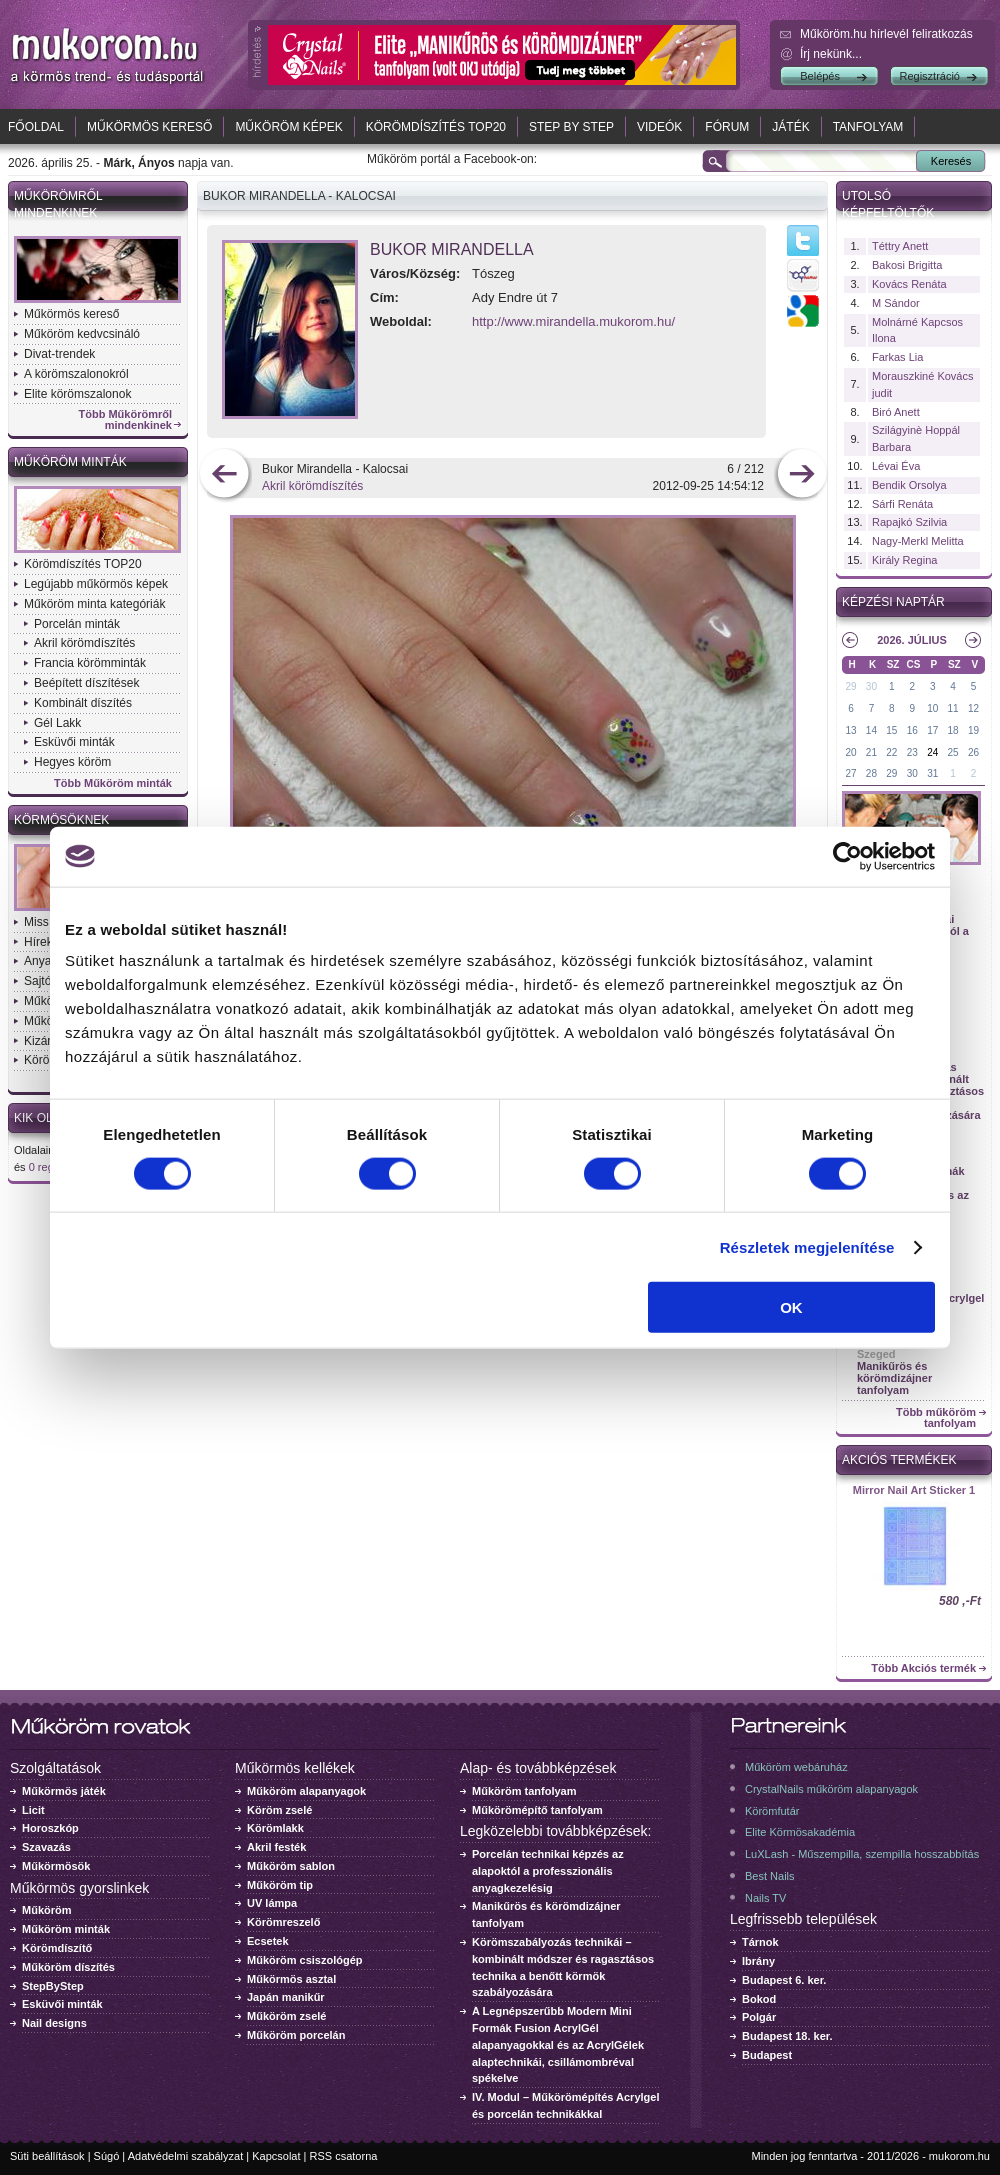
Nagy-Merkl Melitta (918, 541)
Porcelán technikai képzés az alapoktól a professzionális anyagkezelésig (548, 1871)
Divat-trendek (59, 354)
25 (953, 752)
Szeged (876, 1354)
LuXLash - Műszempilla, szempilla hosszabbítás (862, 1854)
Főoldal (36, 127)
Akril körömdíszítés (84, 643)
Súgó (107, 2156)
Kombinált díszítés (83, 703)
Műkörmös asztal (291, 1979)
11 (953, 708)
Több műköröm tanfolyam (936, 1418)
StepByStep (53, 1986)
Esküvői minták (74, 742)
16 (912, 730)
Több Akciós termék (923, 1668)
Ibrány (758, 1961)
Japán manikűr (286, 1997)
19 (973, 730)
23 (912, 752)
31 (932, 773)
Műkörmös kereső (149, 127)
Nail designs (54, 2023)
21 (871, 752)
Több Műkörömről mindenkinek (126, 420)
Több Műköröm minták (113, 783)
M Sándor (896, 303)
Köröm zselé (279, 1810)
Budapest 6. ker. (784, 1980)
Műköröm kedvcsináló (82, 334)
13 (850, 730)
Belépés (820, 76)
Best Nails (770, 1876)
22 (891, 752)
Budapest (767, 2055)
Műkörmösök (56, 1866)
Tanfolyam (868, 127)
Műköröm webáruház (796, 1767)
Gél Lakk (57, 723)
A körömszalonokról (76, 374)
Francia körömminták (90, 663)
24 (932, 752)
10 (932, 708)
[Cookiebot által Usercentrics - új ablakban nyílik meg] (847, 856)
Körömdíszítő (57, 1948)
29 (850, 686)
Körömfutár (772, 1811)
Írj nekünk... (831, 54)
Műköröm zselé (286, 2016)
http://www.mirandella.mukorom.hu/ (573, 321)
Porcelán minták (77, 624)
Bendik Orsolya (909, 485)
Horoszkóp (50, 1828)
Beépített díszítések (86, 683)
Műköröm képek (288, 127)
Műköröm (47, 1910)
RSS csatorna (344, 2156)
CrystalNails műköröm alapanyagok (831, 1789)
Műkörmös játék (64, 1791)
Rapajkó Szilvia (909, 522)
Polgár (759, 2017)
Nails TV (765, 1898)
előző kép (224, 475)
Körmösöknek (61, 820)
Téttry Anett (900, 246)
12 (973, 708)
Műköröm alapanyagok (306, 1791)
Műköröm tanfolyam (524, 1791)
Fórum (727, 127)
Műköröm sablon (291, 1866)
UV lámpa (272, 1903)
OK (791, 1307)
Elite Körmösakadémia (800, 1832)
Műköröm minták (70, 462)
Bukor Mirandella (452, 249)
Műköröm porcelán (296, 2035)
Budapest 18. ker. (787, 2036)
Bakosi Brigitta (907, 265)
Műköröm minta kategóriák (94, 604)
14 (871, 730)
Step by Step (571, 127)
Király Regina (904, 560)
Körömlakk (275, 1828)
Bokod (759, 1999)
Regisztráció (929, 76)
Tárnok (760, 1942)
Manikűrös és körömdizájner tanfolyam (894, 1378)
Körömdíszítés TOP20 (436, 127)
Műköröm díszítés (68, 1967)
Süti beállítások (47, 2156)
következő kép (801, 475)
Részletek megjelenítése (807, 1246)
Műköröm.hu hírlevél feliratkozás (886, 34)
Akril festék (276, 1847)
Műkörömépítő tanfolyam (537, 1810)
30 (871, 686)
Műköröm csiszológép (305, 1960)
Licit (33, 1810)
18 (953, 730)
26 (973, 752)
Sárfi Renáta (902, 504)
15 (891, 730)
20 (850, 752)
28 (871, 773)
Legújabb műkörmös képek (96, 584)
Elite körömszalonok (77, 394)
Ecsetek (268, 1941)
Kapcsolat (276, 2156)
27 (850, 773)
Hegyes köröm (72, 762)
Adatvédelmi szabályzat (186, 2156)
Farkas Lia (897, 357)
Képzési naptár (893, 602)
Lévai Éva (896, 466)
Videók (659, 127)
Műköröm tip (280, 1885)
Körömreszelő (283, 1922)
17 (932, 730)
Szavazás (46, 1847)
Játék (790, 127)
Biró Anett (896, 412)
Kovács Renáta (909, 284)
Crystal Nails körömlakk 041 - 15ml (914, 1496)
